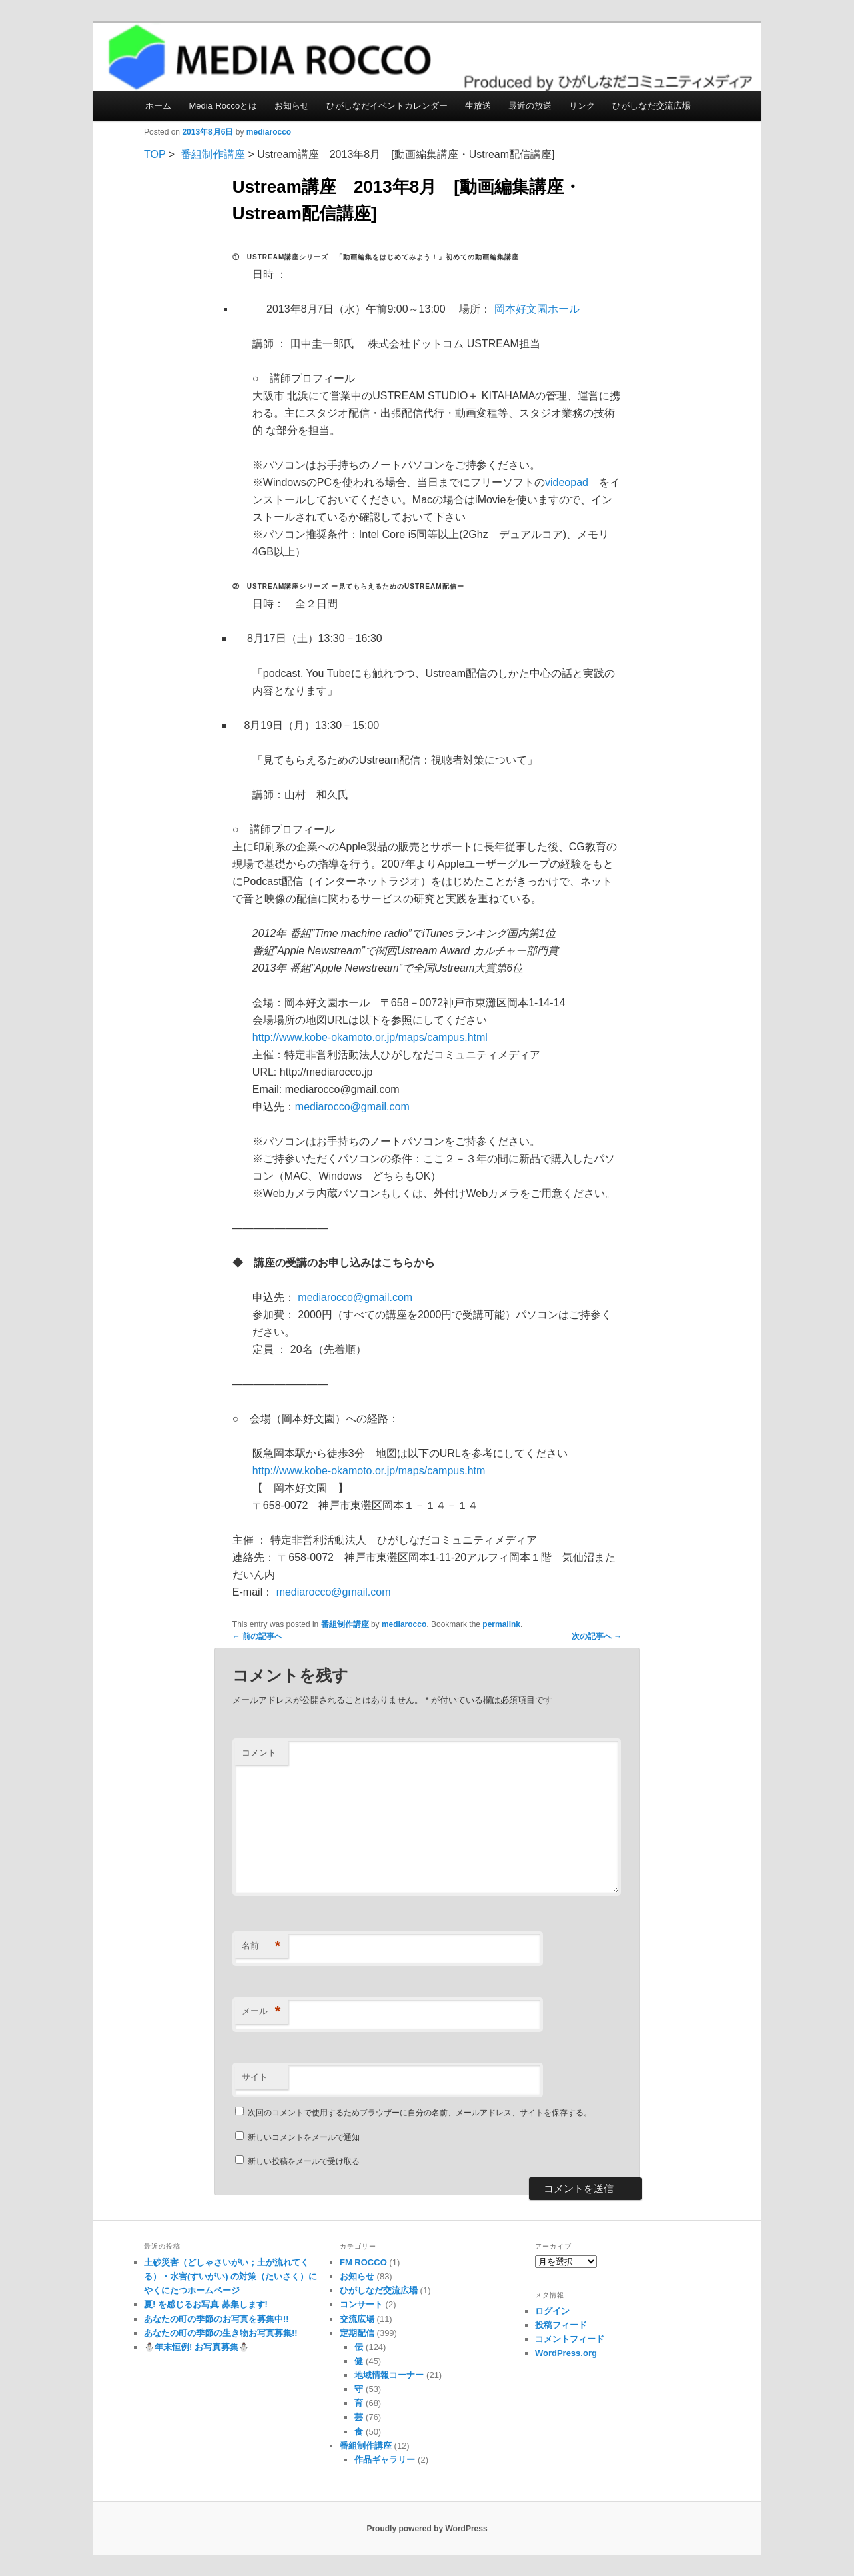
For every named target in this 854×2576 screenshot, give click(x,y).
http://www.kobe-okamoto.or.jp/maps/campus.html (370, 1037)
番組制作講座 (213, 154)
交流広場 (357, 2319)
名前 (261, 1946)
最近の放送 (530, 106)
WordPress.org (566, 2353)
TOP (154, 154)
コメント (259, 1753)
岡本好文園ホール (537, 309)
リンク (582, 106)
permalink (501, 1624)
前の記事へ (257, 1636)
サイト (255, 2077)
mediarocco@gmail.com (352, 1106)
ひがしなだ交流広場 (651, 106)
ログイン (552, 2311)
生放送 (478, 106)
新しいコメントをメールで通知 (304, 2137)
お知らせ (291, 106)
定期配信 (357, 2333)
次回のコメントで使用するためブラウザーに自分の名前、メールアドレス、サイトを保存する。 (420, 2112)
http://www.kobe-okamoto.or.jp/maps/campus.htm (368, 1470)
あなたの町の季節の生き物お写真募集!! (221, 2333)
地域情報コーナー (389, 2375)
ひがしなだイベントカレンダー (387, 106)
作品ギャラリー (384, 2460)
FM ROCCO (363, 2262)
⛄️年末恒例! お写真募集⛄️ (196, 2347)
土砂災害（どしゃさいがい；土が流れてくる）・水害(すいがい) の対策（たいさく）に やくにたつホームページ (230, 2276)
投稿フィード (561, 2325)
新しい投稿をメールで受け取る (304, 2161)
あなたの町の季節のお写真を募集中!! (216, 2319)
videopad (566, 482)
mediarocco (268, 132)
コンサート (361, 2304)
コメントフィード (569, 2339)
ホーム (158, 106)
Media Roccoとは (223, 106)
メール (261, 2011)
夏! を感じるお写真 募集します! (206, 2304)
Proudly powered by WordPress (426, 2528)
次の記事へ (597, 1636)
